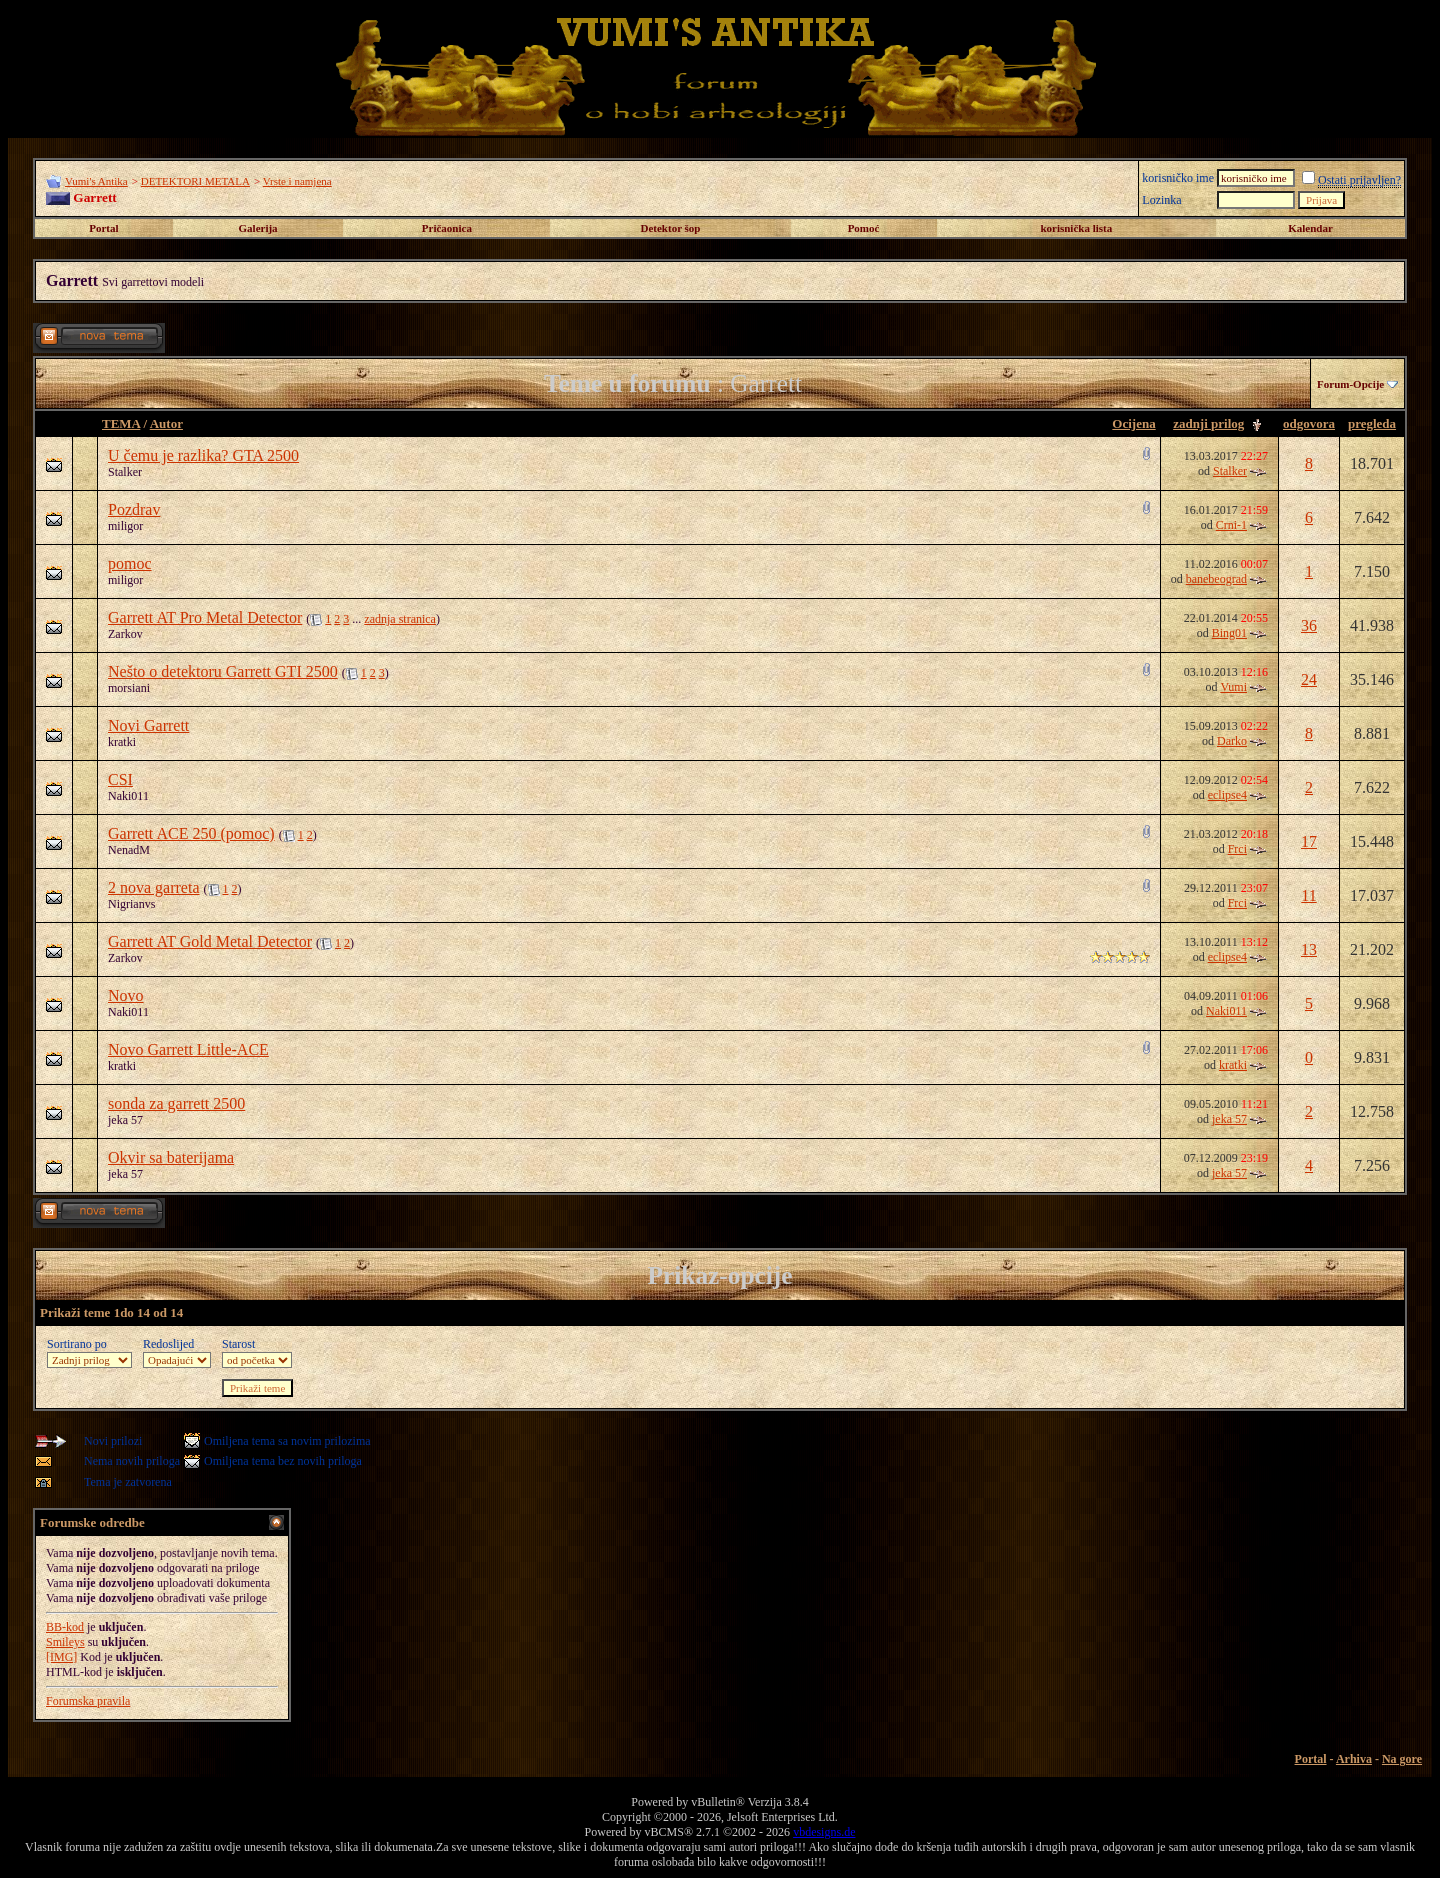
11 (1308, 895)
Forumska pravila (88, 1701)
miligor (125, 526)
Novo (126, 995)
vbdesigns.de (824, 1832)
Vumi (1233, 687)
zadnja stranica (400, 619)
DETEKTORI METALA (195, 181)
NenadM (129, 850)
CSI (120, 779)
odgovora (1309, 423)
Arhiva (1354, 1759)
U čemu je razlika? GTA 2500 (203, 455)
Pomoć (864, 228)
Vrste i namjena (297, 181)
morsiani (129, 688)
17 (1309, 841)
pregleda (1372, 423)
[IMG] (61, 1657)
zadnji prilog (1208, 423)
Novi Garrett (148, 725)
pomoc (130, 563)
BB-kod (65, 1627)
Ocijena (1133, 423)
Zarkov (125, 634)
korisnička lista (1076, 228)
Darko (1232, 741)
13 (1309, 949)
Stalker (125, 472)
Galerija (258, 228)
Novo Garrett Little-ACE (188, 1049)
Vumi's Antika (96, 181)
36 (1309, 625)
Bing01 (1229, 633)
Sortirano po (77, 1344)
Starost (238, 1344)
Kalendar (1310, 228)
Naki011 (128, 796)
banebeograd (1216, 579)
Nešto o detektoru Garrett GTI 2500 (223, 671)
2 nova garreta (154, 887)
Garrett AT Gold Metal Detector (210, 941)
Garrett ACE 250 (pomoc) (191, 833)
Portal (103, 228)
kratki (122, 742)
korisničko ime (1178, 178)
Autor (166, 423)
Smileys (65, 1642)
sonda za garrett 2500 (176, 1103)
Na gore (1402, 1759)
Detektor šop (671, 228)
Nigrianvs (131, 904)
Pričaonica (447, 228)
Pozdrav (134, 509)
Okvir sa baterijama (171, 1157)
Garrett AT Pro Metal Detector (205, 617)
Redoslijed (168, 1344)
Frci (1237, 849)
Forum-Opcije (1350, 384)
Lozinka (1161, 200)
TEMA (121, 423)
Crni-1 (1231, 525)
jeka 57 (125, 1120)
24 (1309, 679)
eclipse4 (1227, 795)
